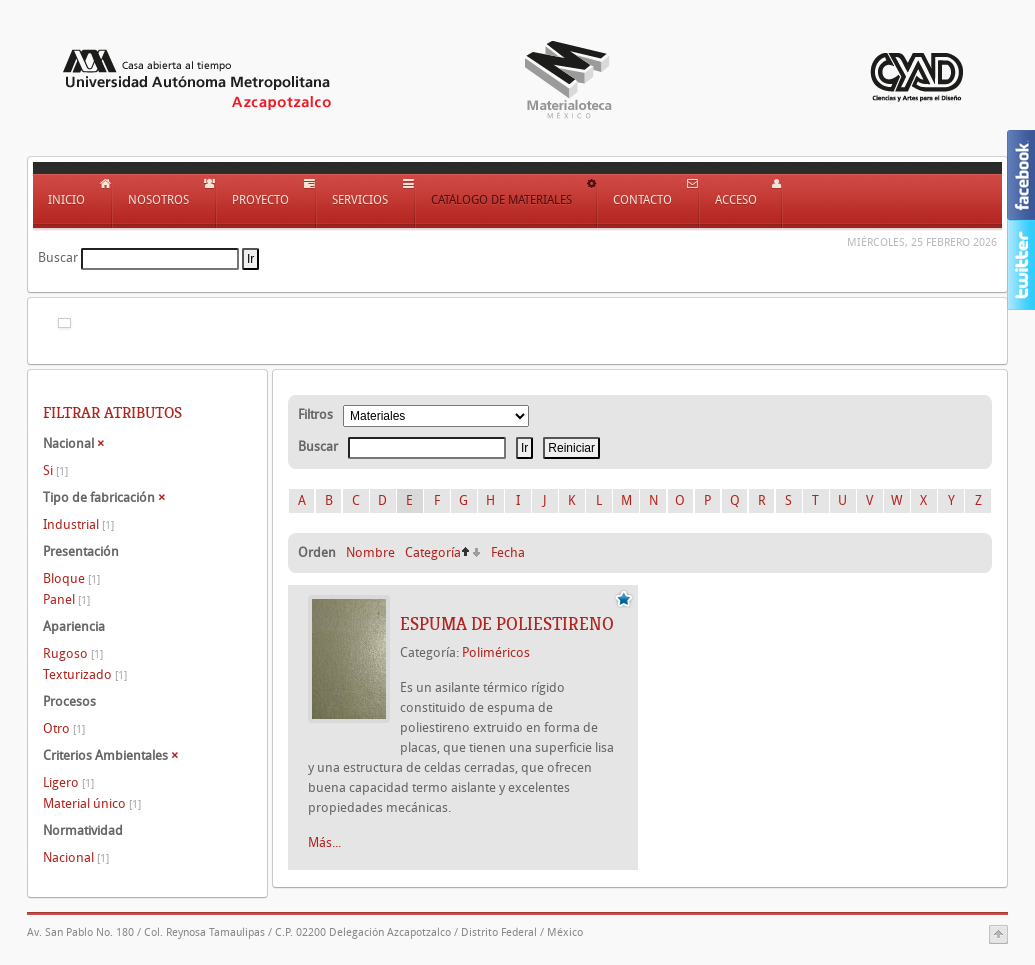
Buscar (58, 257)
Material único (92, 803)
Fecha (508, 552)
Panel (66, 599)
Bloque (71, 578)
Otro (64, 728)
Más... (324, 842)
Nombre (370, 552)
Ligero (68, 782)
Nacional (76, 857)
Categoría (433, 552)
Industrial (78, 524)
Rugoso (73, 653)
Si (55, 470)
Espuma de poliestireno (507, 624)
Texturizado (85, 674)
